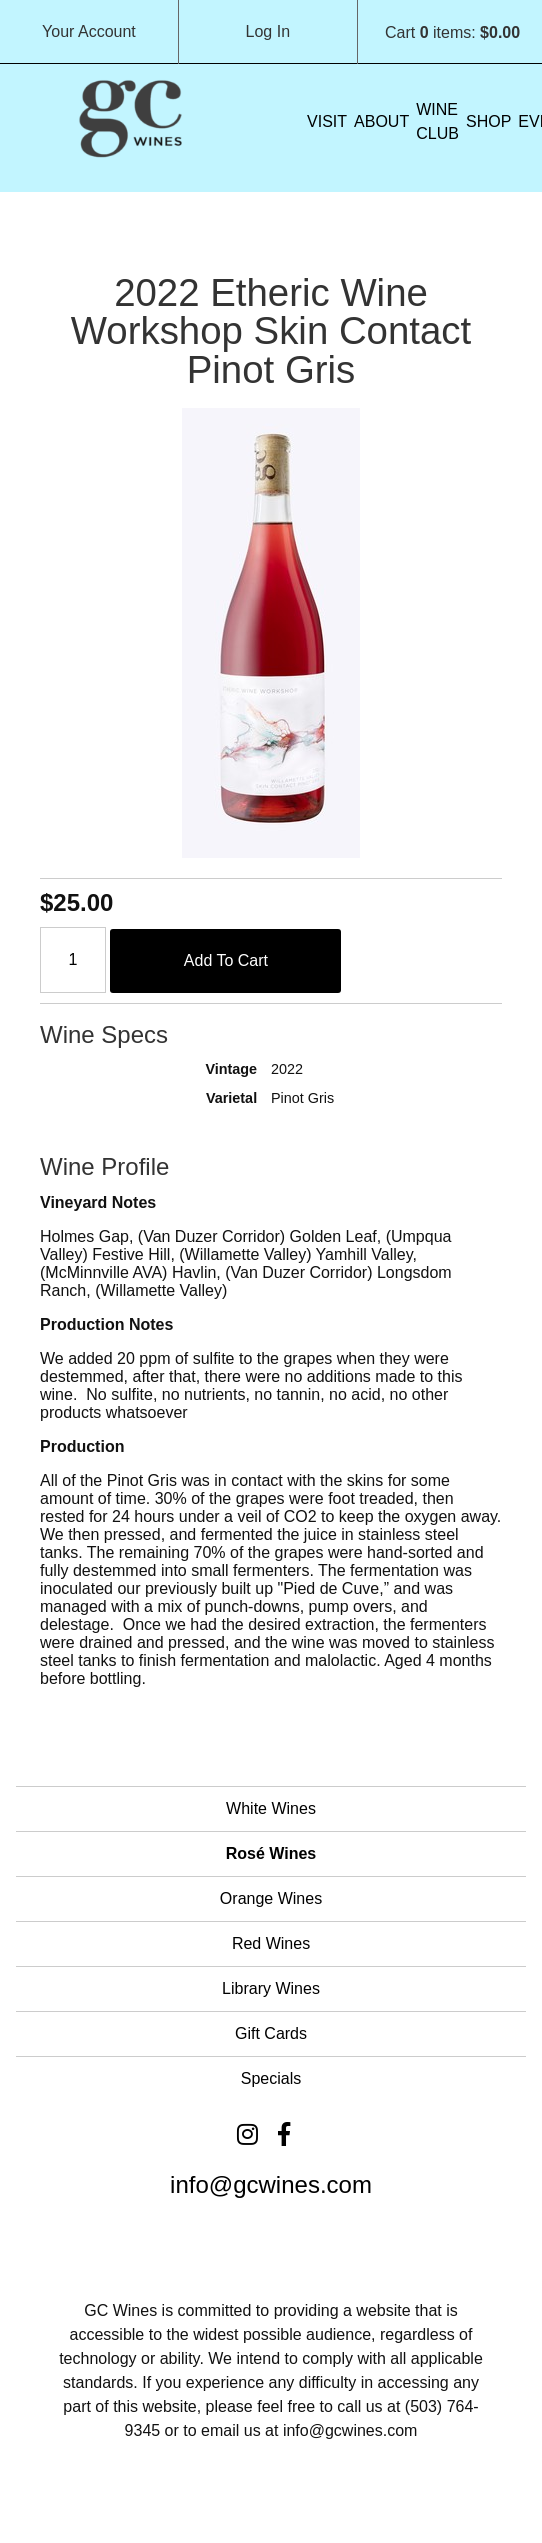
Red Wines (271, 1943)
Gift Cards (271, 2033)
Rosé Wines (271, 1853)
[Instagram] (247, 2134)
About (381, 121)
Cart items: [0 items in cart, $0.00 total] (452, 32)
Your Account (89, 31)
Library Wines (271, 1988)
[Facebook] (284, 2134)
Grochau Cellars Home (130, 116)
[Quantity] (73, 960)
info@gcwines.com (271, 2184)
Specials (271, 2078)
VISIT (327, 121)
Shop (488, 121)
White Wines (271, 1808)
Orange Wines (271, 1898)
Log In (268, 31)
